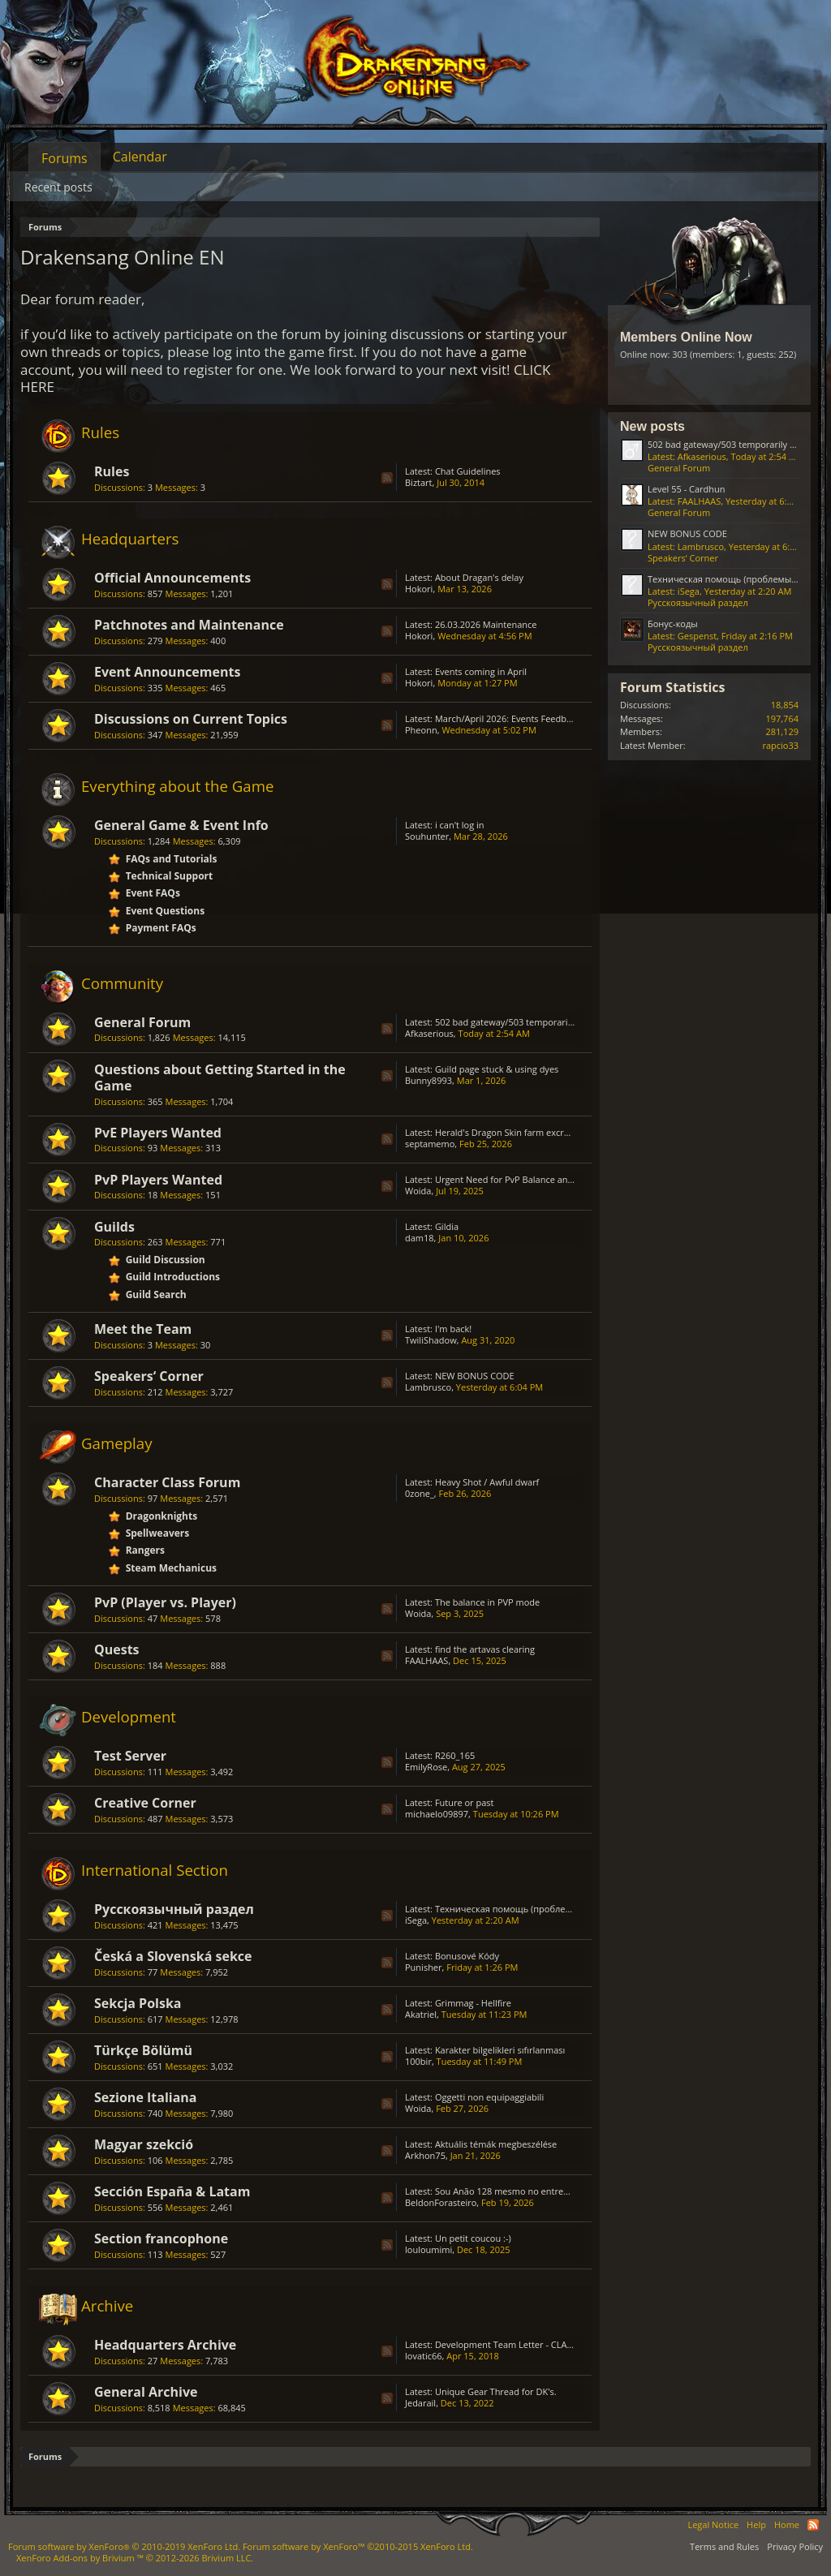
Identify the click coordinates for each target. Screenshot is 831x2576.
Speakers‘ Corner (149, 1376)
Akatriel (421, 2014)
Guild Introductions (173, 1277)
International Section (154, 1870)
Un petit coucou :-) (473, 2238)
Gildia (447, 1226)
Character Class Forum (167, 1482)
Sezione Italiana (145, 2097)
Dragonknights (162, 1516)
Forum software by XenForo (124, 2546)
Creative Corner (145, 1803)
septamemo (429, 1143)
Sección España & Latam (172, 2191)
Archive (107, 2305)
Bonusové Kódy (467, 1956)
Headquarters (130, 538)
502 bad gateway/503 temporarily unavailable (529, 1022)
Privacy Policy (795, 2546)
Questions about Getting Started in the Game (220, 1077)
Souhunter (427, 836)
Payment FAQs (161, 928)
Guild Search (156, 1294)
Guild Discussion (165, 1259)
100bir (418, 2061)
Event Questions (165, 911)
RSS (387, 478)
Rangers (145, 1550)
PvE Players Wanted (158, 1133)
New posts (652, 426)
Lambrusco (428, 1387)
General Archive (145, 2392)
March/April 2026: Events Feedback (507, 718)
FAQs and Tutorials (171, 859)
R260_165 (455, 1755)
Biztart (419, 482)
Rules (100, 432)
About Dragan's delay (479, 577)
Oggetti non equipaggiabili (489, 2097)
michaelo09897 (436, 1814)
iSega (416, 1920)
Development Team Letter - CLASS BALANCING (532, 2344)
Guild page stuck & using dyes (496, 1069)
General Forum (142, 1022)
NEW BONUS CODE (475, 1376)
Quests (117, 1649)
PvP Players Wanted (158, 1180)
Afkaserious (429, 1033)
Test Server (130, 1756)
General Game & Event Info (181, 825)
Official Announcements (172, 578)
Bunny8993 (428, 1080)
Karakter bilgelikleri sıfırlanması (500, 2050)
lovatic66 (423, 2356)
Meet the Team (143, 1329)
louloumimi (428, 2249)
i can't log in (459, 825)
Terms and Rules (724, 2546)
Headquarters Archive (165, 2345)
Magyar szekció (143, 2144)
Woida (418, 1191)
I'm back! (453, 1328)
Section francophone (161, 2238)
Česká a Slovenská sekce (173, 1956)
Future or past (464, 1802)
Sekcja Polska (138, 2003)
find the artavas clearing (485, 1649)
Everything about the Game (177, 786)
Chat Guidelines (468, 471)
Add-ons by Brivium (134, 2558)
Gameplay (117, 1443)
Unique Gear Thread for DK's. (496, 2391)
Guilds (114, 1227)
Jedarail (420, 2403)
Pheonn (421, 730)
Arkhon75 (425, 2155)
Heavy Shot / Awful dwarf (487, 1482)
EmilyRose (426, 1767)
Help (756, 2524)
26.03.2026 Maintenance (486, 624)
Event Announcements (167, 672)
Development (128, 1716)
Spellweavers (158, 1533)
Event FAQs (153, 893)
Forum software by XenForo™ (358, 2546)
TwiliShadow (431, 1340)
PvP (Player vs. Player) (165, 1602)
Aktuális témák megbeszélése (496, 2144)
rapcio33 (780, 745)
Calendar (140, 157)
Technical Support (169, 876)
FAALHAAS (426, 1660)
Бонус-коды (673, 623)
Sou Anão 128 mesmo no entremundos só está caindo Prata (559, 2191)
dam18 (419, 1238)
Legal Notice (712, 2524)
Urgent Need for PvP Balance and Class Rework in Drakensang (563, 1179)
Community (122, 983)
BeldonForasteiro (440, 2202)
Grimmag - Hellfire (473, 2003)
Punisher (423, 1967)
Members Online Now (686, 337)
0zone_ (419, 1493)
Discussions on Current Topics (190, 719)
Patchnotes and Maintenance (189, 625)
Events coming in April (481, 671)
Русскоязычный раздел (174, 1909)
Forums (64, 158)
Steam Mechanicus (171, 1568)
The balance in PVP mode (487, 1602)
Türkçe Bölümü (143, 2050)
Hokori (419, 589)
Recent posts (58, 187)
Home (786, 2524)
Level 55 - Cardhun (687, 489)
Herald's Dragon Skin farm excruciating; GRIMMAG (539, 1132)
